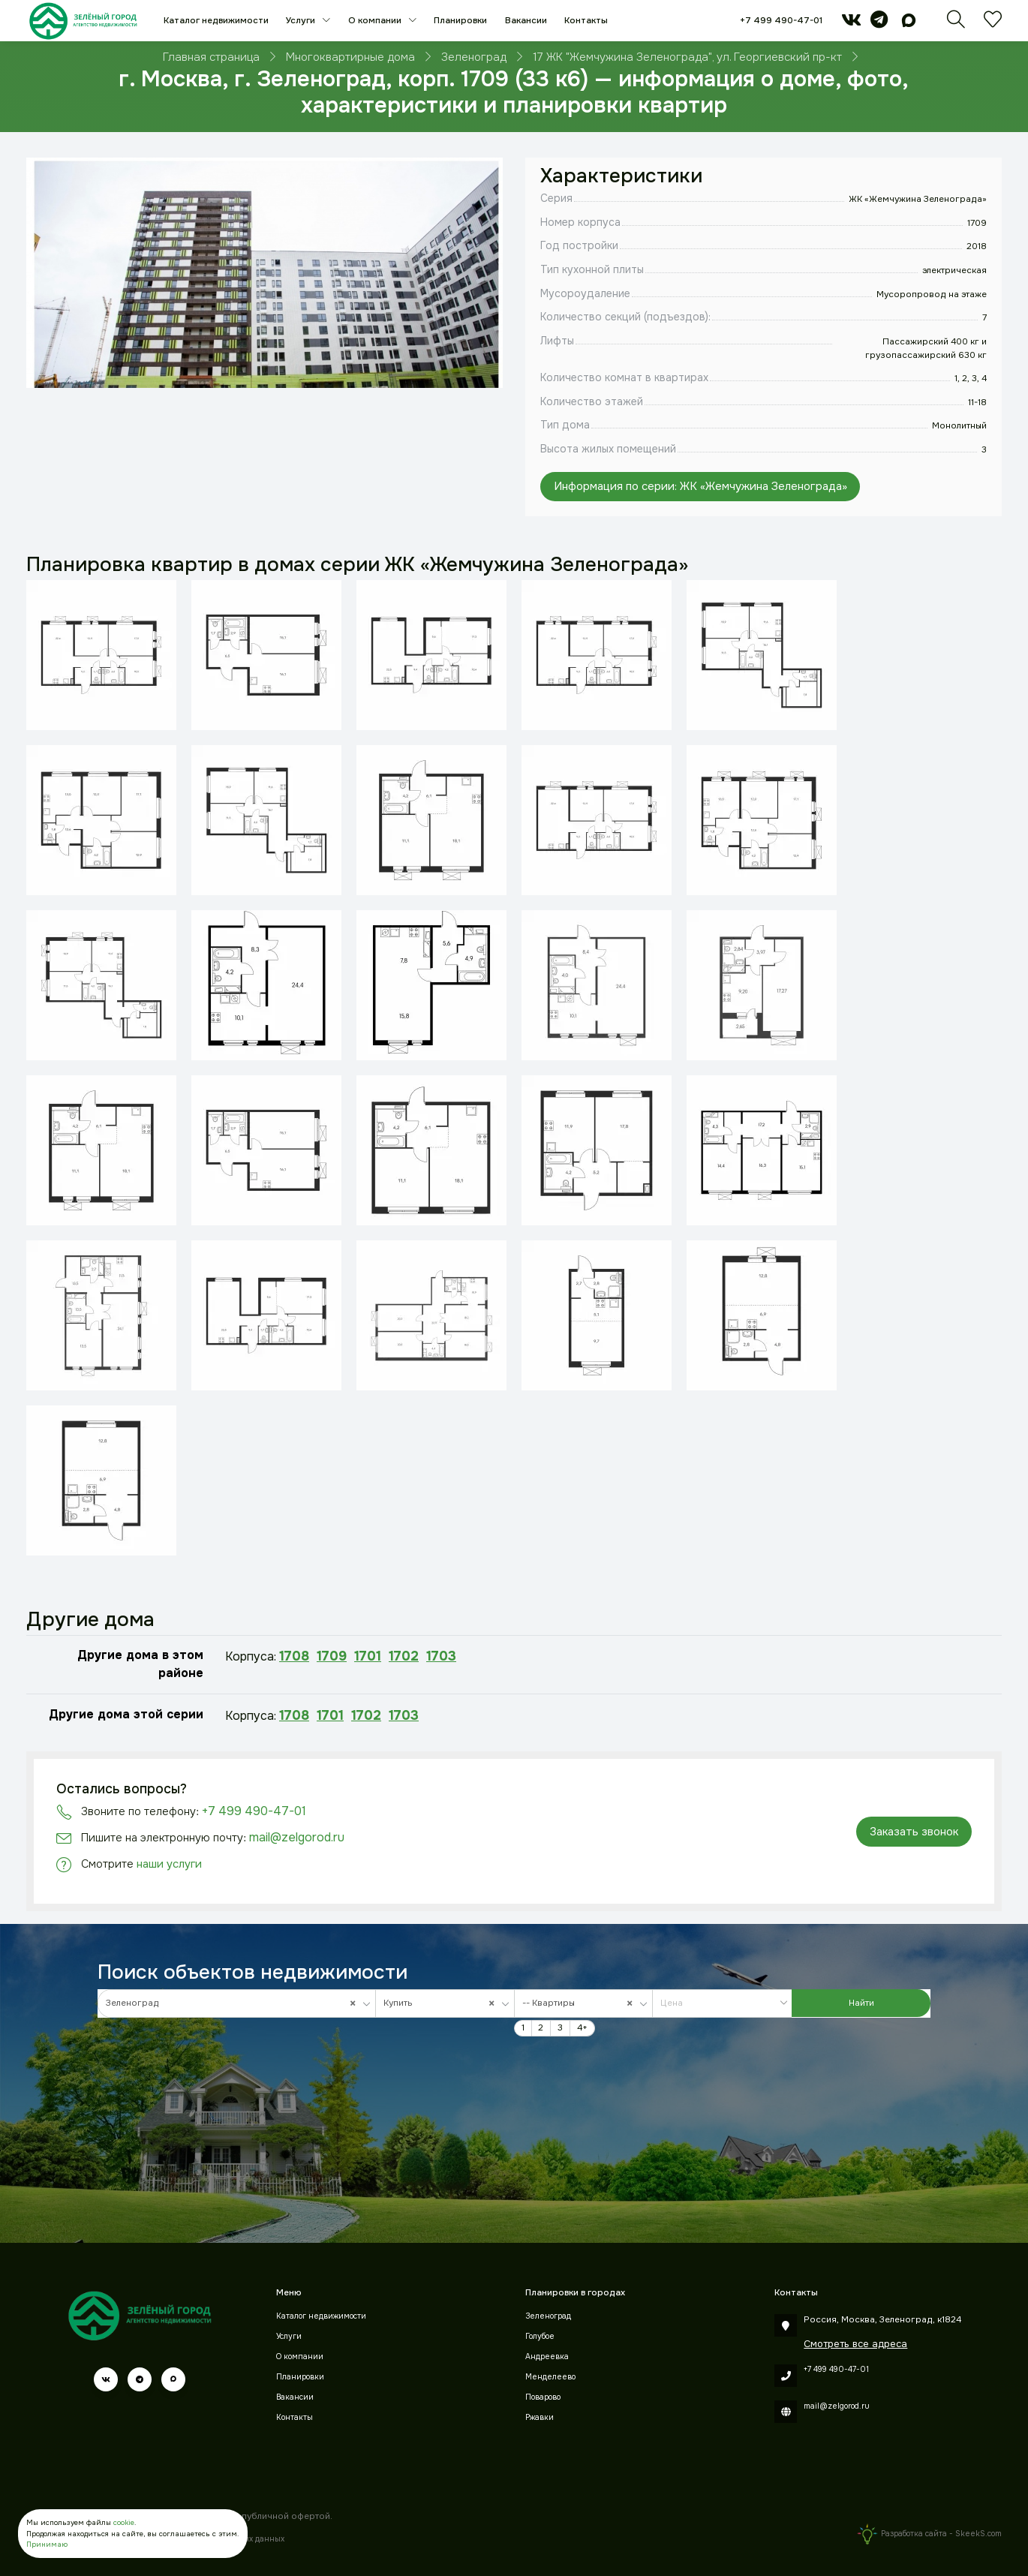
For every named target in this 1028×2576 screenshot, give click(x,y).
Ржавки (539, 2417)
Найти (861, 2003)
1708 (294, 1656)
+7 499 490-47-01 (781, 20)
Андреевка (547, 2356)
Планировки (460, 20)
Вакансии (526, 20)
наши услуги (169, 1864)
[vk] (851, 23)
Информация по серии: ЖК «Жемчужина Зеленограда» (700, 486)
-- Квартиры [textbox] (580, 2003)
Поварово (543, 2397)
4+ (582, 2027)
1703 (441, 1656)
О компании (376, 20)
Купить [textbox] (441, 2003)
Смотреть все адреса (855, 2343)
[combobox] (236, 2003)
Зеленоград (548, 2316)
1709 (332, 1656)
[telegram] (879, 23)
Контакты (586, 20)
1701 (367, 1656)
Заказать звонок (914, 1831)
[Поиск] (956, 24)
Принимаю (47, 2544)
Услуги (301, 20)
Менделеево (550, 2377)
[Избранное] (993, 24)
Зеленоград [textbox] (234, 2003)
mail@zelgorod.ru (296, 1837)
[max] (908, 23)
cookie (123, 2522)
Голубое (540, 2336)
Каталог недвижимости (216, 20)
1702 (404, 1656)
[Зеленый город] (83, 20)
